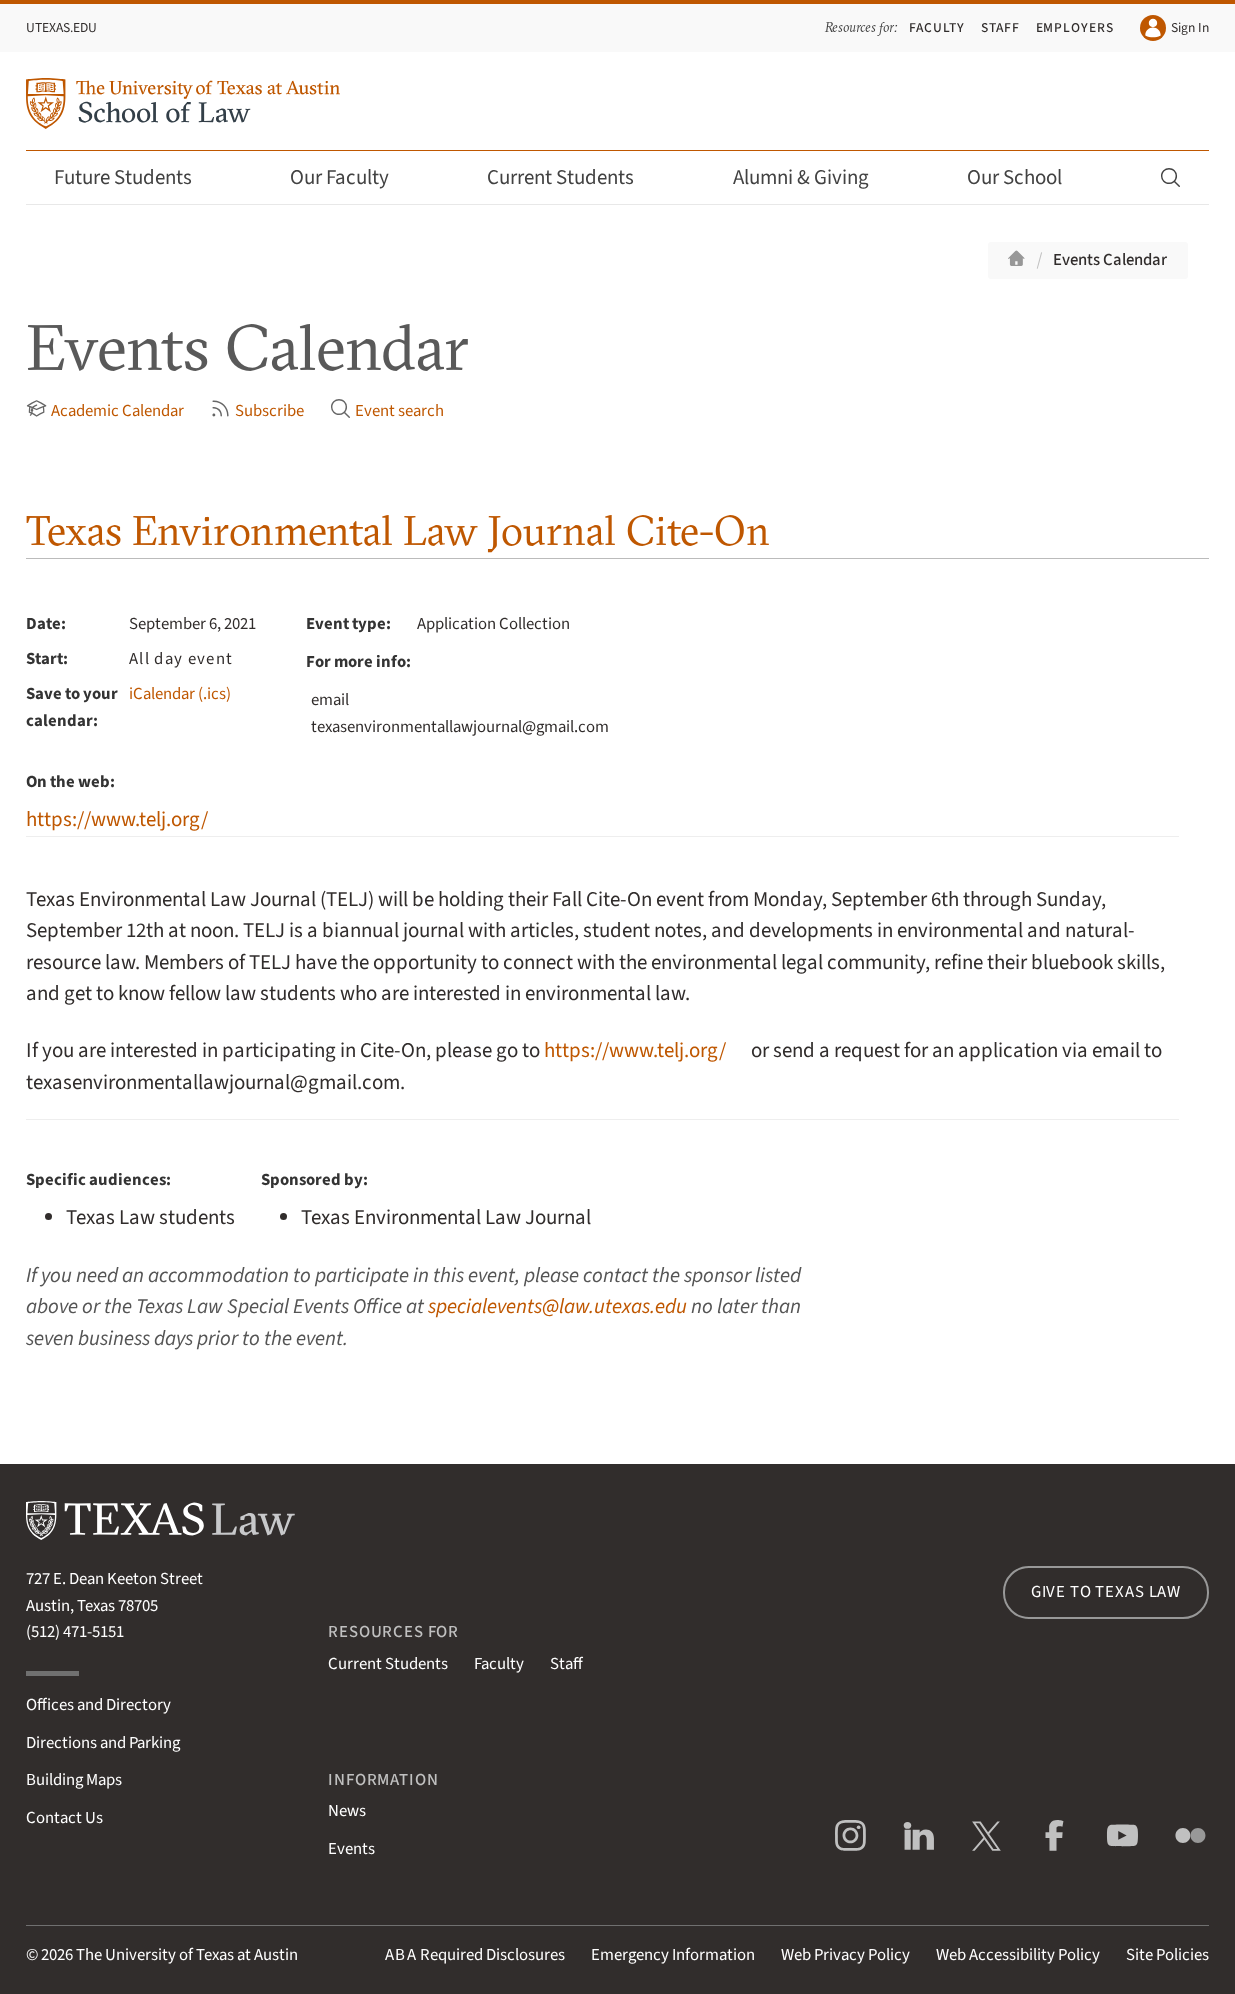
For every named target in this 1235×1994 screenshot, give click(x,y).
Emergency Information (673, 1955)
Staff (1000, 27)
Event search (387, 411)
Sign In (1174, 28)
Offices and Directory (98, 1705)
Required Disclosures (475, 1955)
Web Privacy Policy (845, 1955)
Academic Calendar (105, 411)
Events (351, 1849)
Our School (1028, 177)
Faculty (937, 27)
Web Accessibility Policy (1018, 1955)
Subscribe (257, 411)
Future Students (136, 177)
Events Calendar (1110, 260)
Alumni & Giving (814, 177)
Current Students (574, 177)
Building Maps (74, 1780)
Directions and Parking (103, 1743)
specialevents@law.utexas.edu (557, 1306)
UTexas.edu (61, 27)
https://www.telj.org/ (117, 819)
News (347, 1811)
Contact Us (64, 1818)
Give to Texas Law (1106, 1592)
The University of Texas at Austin (187, 1955)
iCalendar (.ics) (180, 694)
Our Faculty (353, 177)
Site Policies (1167, 1955)
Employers (1075, 27)
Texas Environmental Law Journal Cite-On (398, 530)
